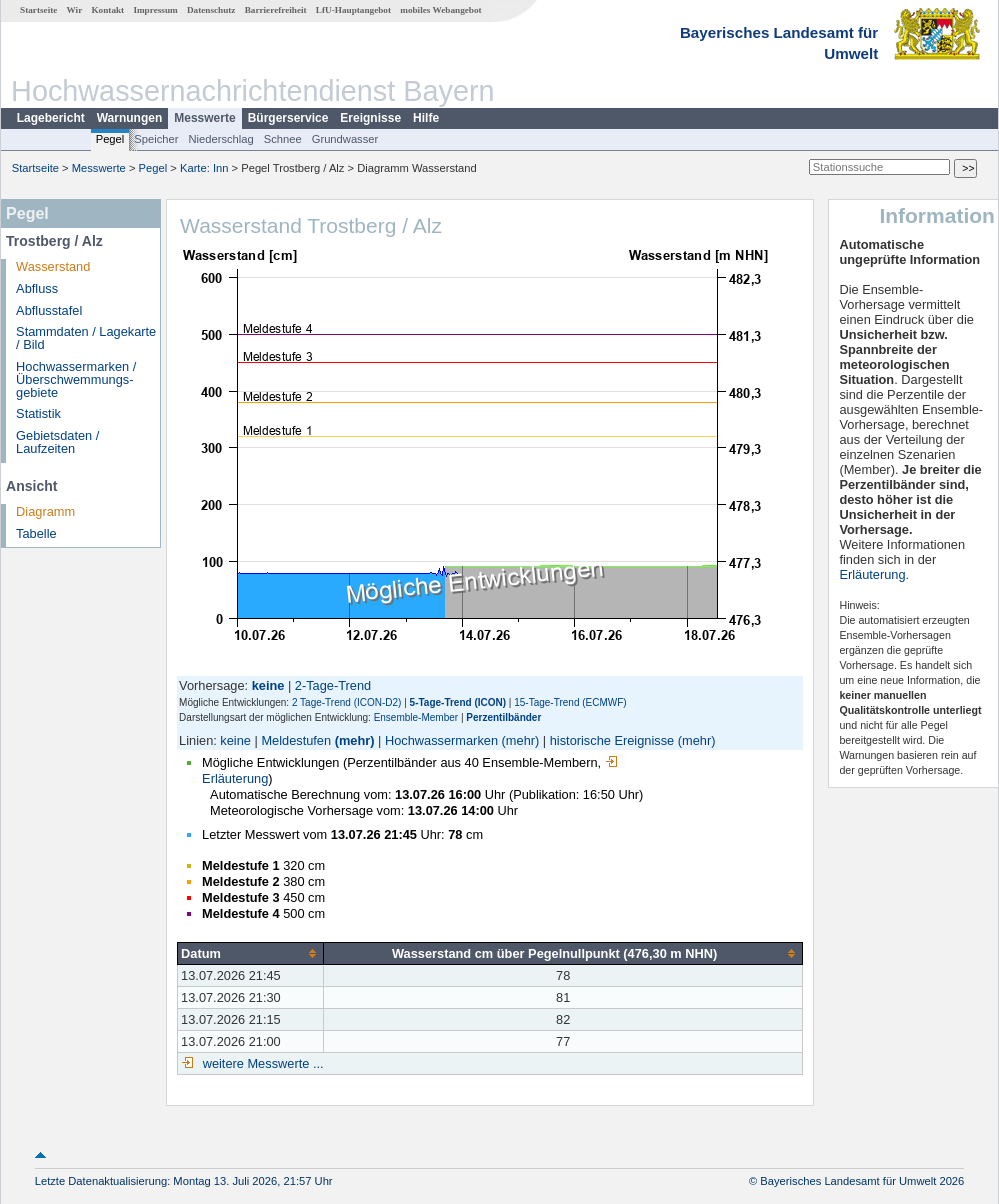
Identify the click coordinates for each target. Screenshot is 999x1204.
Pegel (110, 139)
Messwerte (204, 118)
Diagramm (45, 511)
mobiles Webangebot (440, 10)
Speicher (156, 139)
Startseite (38, 10)
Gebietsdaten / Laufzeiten (57, 442)
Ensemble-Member (416, 717)
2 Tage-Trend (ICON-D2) (346, 702)
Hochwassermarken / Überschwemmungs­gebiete (76, 379)
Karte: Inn (204, 168)
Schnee (283, 139)
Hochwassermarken (441, 740)
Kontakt (107, 10)
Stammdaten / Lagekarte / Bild (86, 338)
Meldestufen (296, 740)
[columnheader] (251, 953)
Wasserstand (53, 266)
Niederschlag (220, 139)
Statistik (38, 413)
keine (235, 740)
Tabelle (36, 533)
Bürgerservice (288, 118)
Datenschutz (211, 10)
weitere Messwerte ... (261, 1063)
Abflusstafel (49, 310)
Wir (75, 10)
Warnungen (130, 118)
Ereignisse (370, 118)
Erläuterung (872, 574)
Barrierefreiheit (276, 10)
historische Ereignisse (612, 740)
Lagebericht (51, 118)
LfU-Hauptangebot (353, 10)
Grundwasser (345, 139)
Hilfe (426, 118)
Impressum (155, 10)
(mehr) (355, 740)
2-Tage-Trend (333, 685)
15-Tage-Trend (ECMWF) (570, 702)
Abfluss (37, 288)
